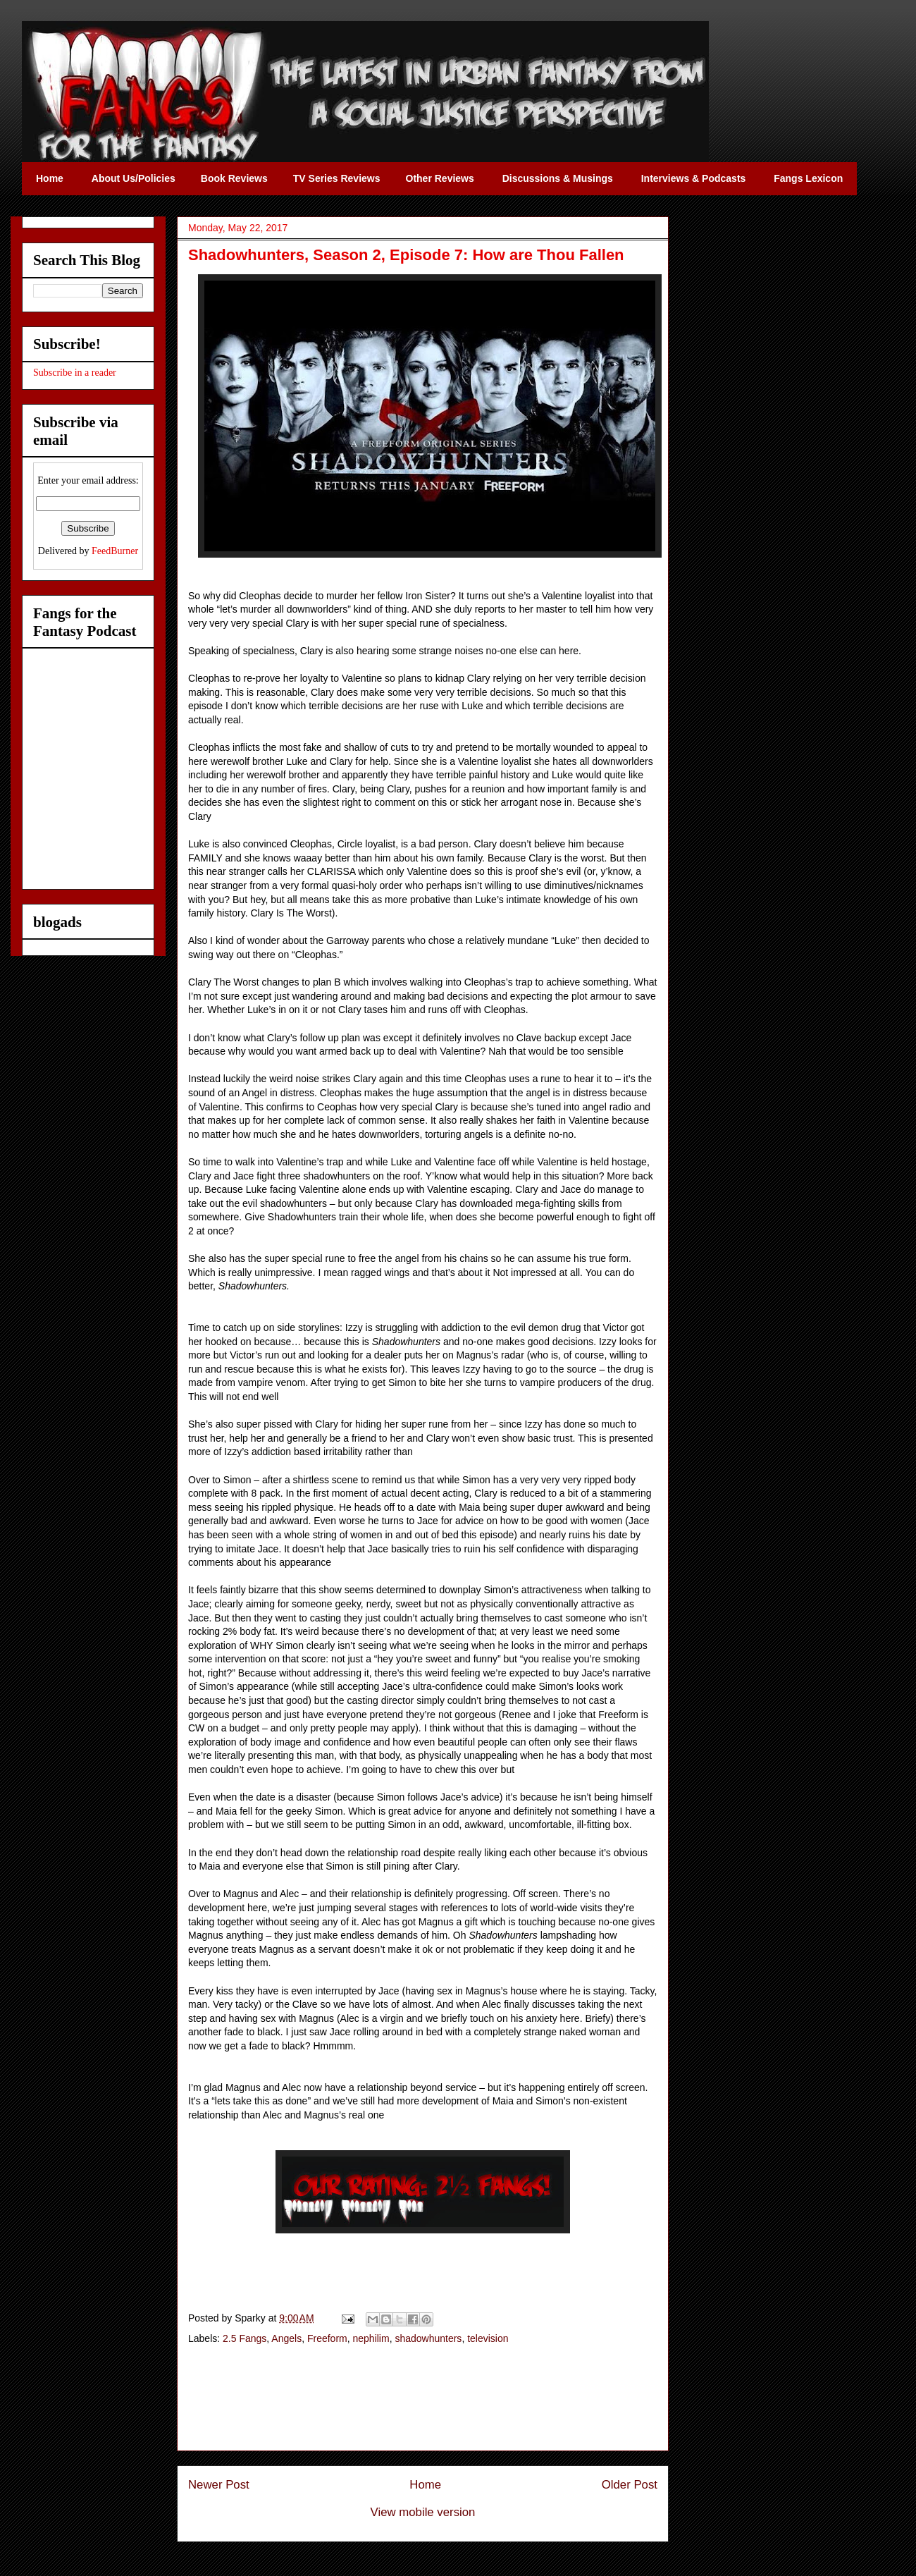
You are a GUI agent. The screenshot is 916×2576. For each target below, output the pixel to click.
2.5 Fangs (244, 2338)
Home (425, 2484)
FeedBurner (115, 551)
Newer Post (218, 2484)
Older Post (629, 2484)
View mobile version (423, 2512)
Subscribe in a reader (74, 372)
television (487, 2338)
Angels (286, 2338)
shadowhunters (428, 2338)
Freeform (327, 2338)
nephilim (371, 2338)
